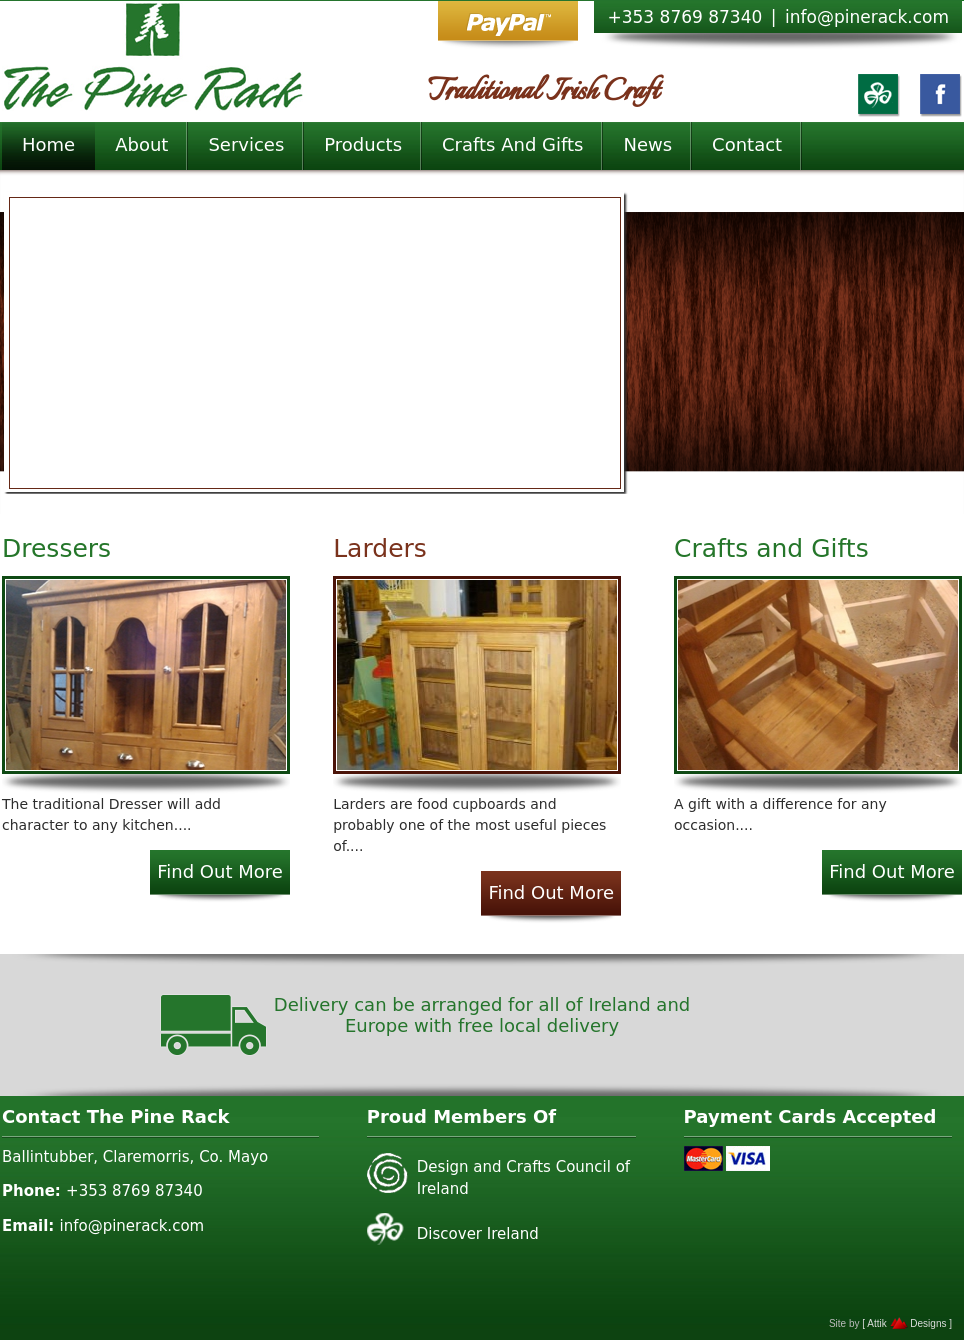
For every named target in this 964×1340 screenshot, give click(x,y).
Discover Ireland (478, 1234)
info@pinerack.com (867, 17)
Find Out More (220, 871)
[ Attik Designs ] (907, 1323)
